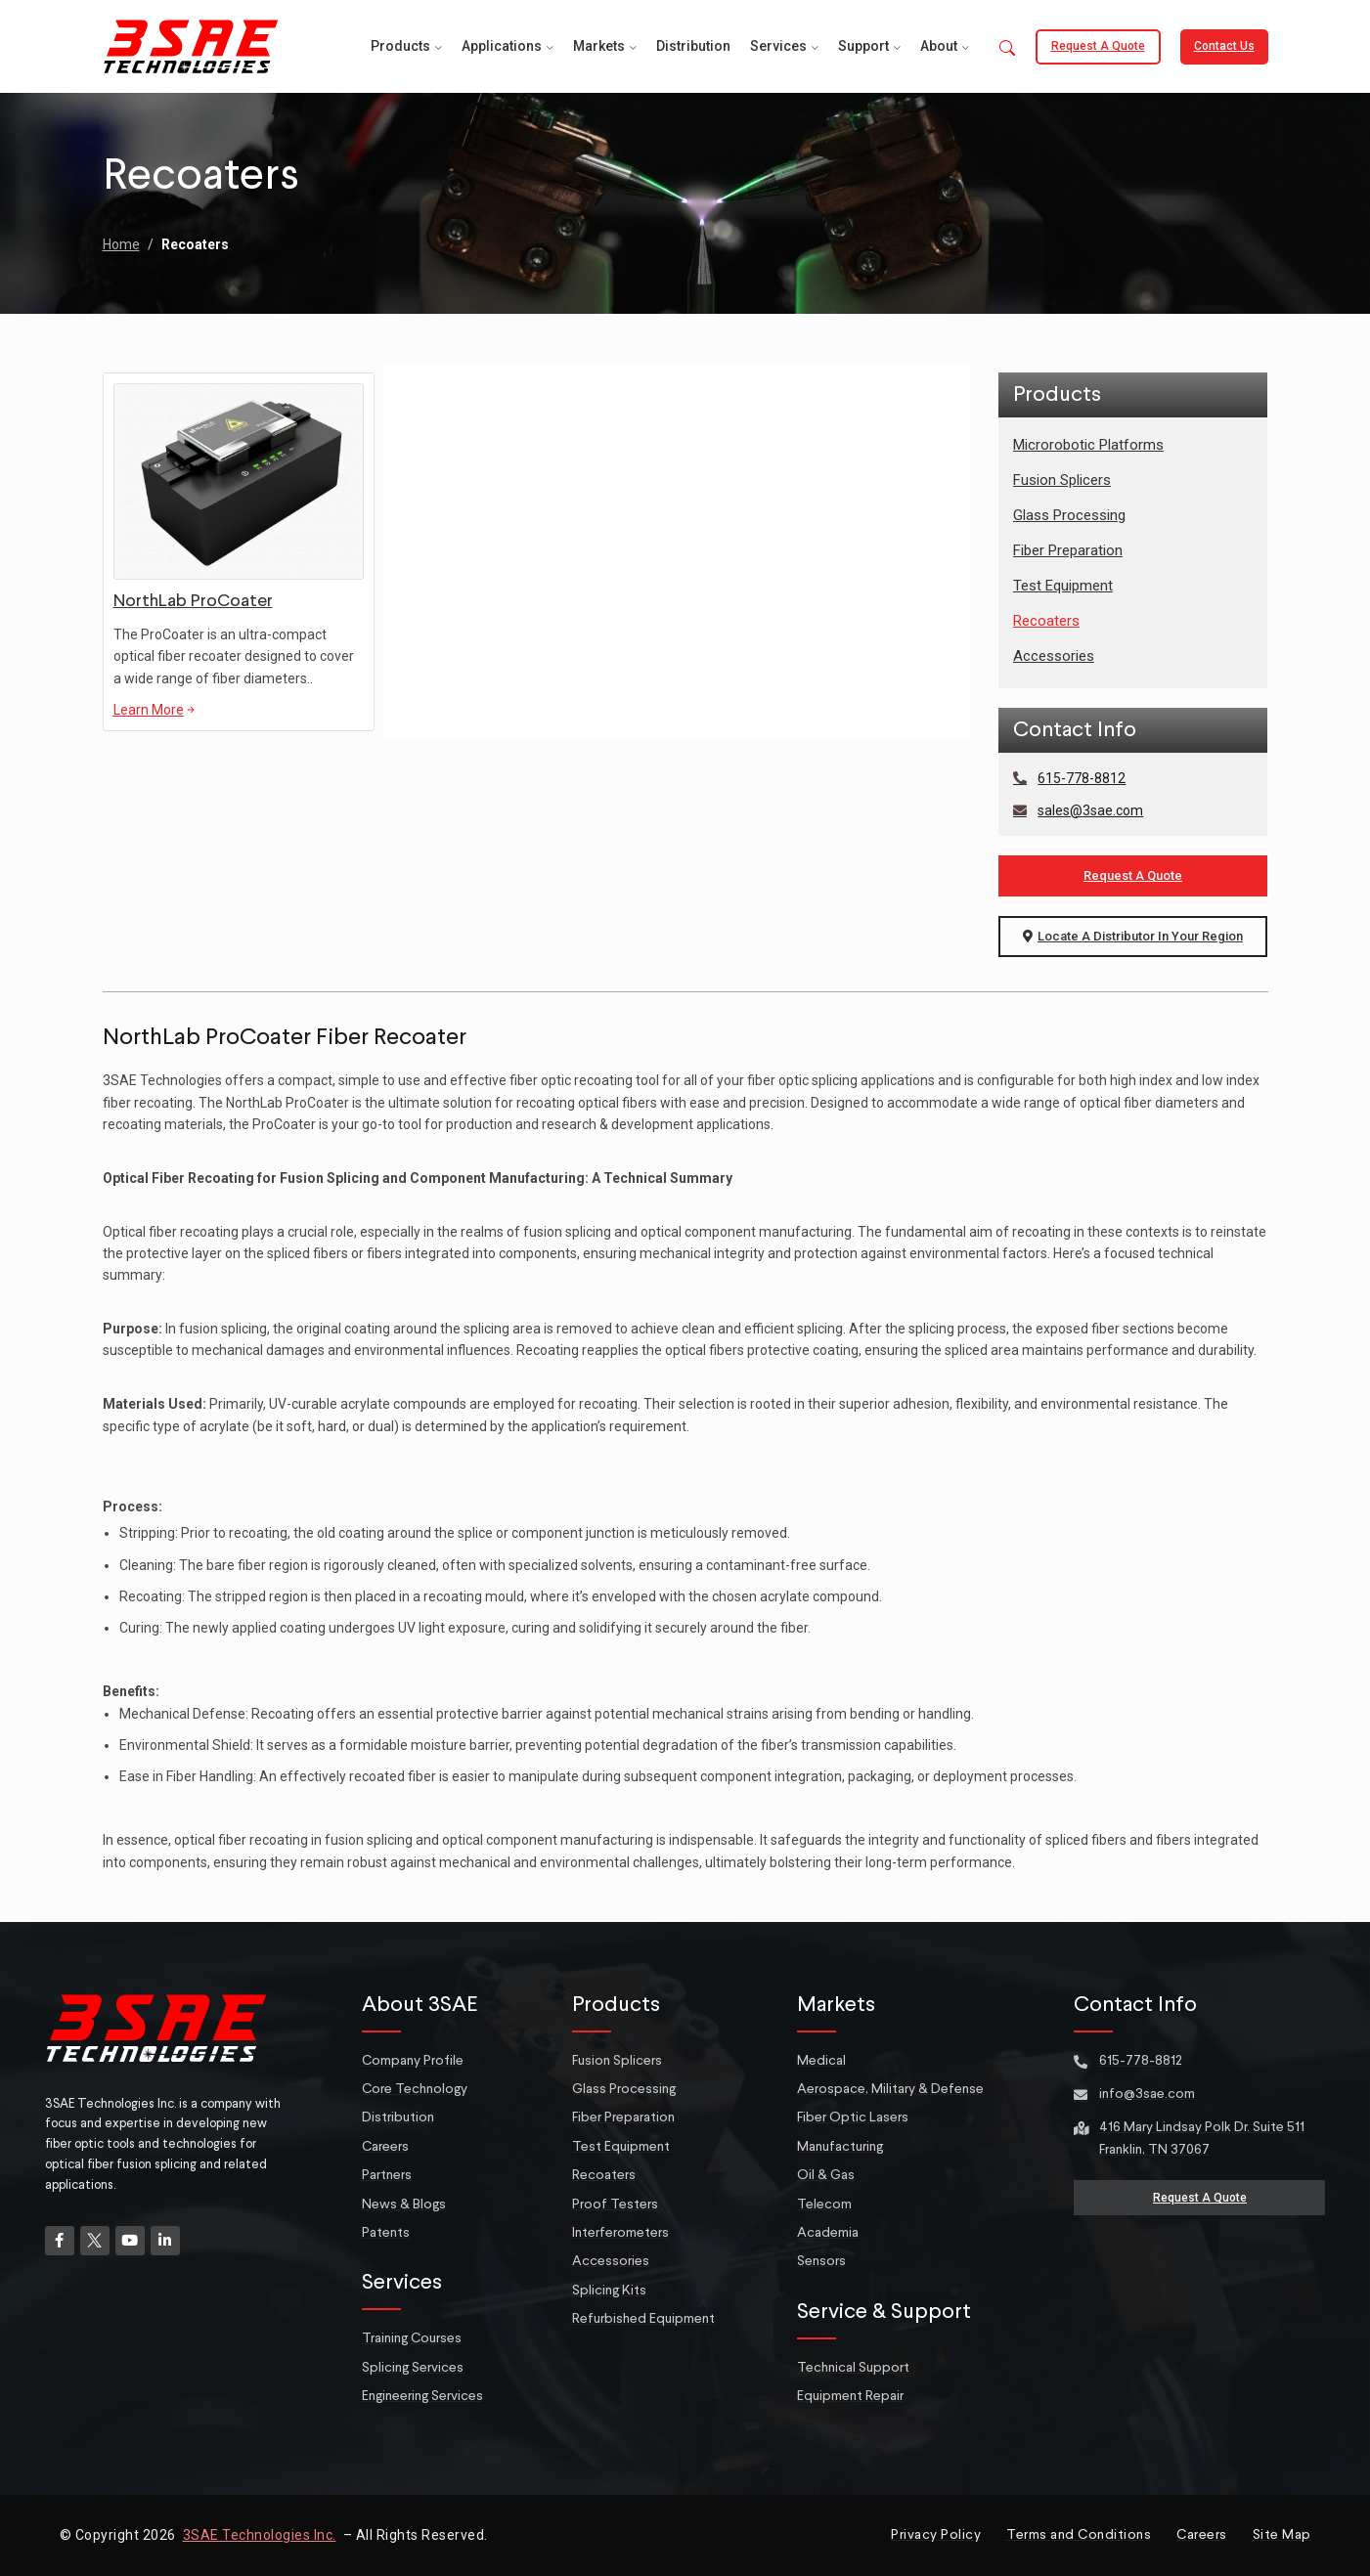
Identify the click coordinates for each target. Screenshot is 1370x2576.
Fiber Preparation (1068, 550)
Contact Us (1224, 46)
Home (121, 244)
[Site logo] (191, 45)
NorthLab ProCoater (193, 601)
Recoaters (1046, 621)
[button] (1007, 49)
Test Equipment (1063, 585)
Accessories (1053, 656)
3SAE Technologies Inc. (259, 2535)
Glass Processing (1069, 515)
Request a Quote (1098, 46)
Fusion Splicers (1062, 480)
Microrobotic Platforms (1088, 445)
